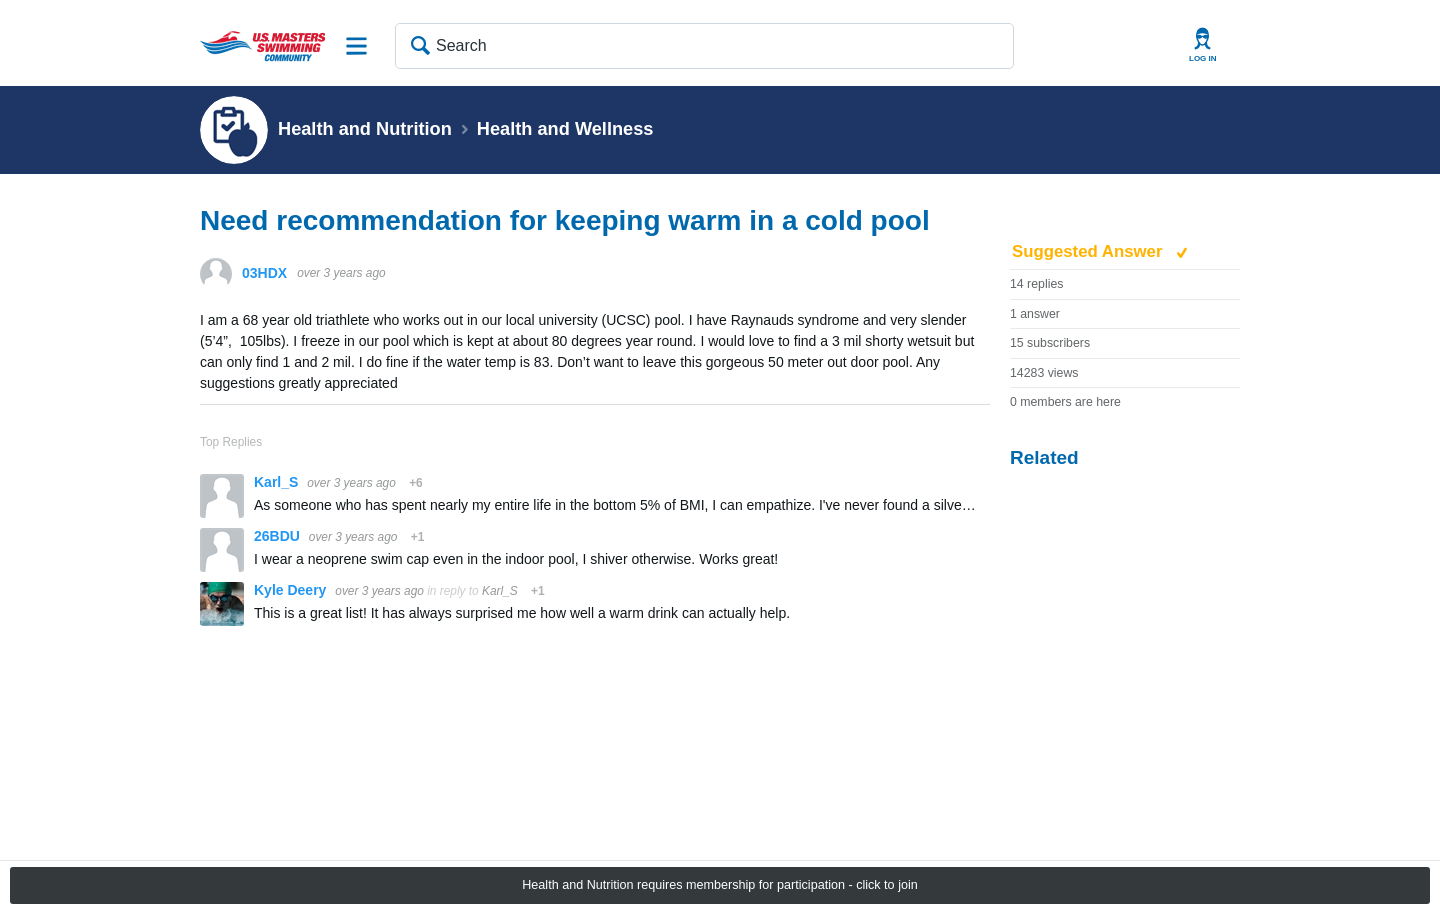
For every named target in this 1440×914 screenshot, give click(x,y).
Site (357, 46)
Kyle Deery (292, 590)
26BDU (279, 536)
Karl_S (278, 482)
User (1203, 45)
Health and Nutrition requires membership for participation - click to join (719, 885)
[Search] (704, 46)
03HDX (264, 273)
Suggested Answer (1089, 251)
